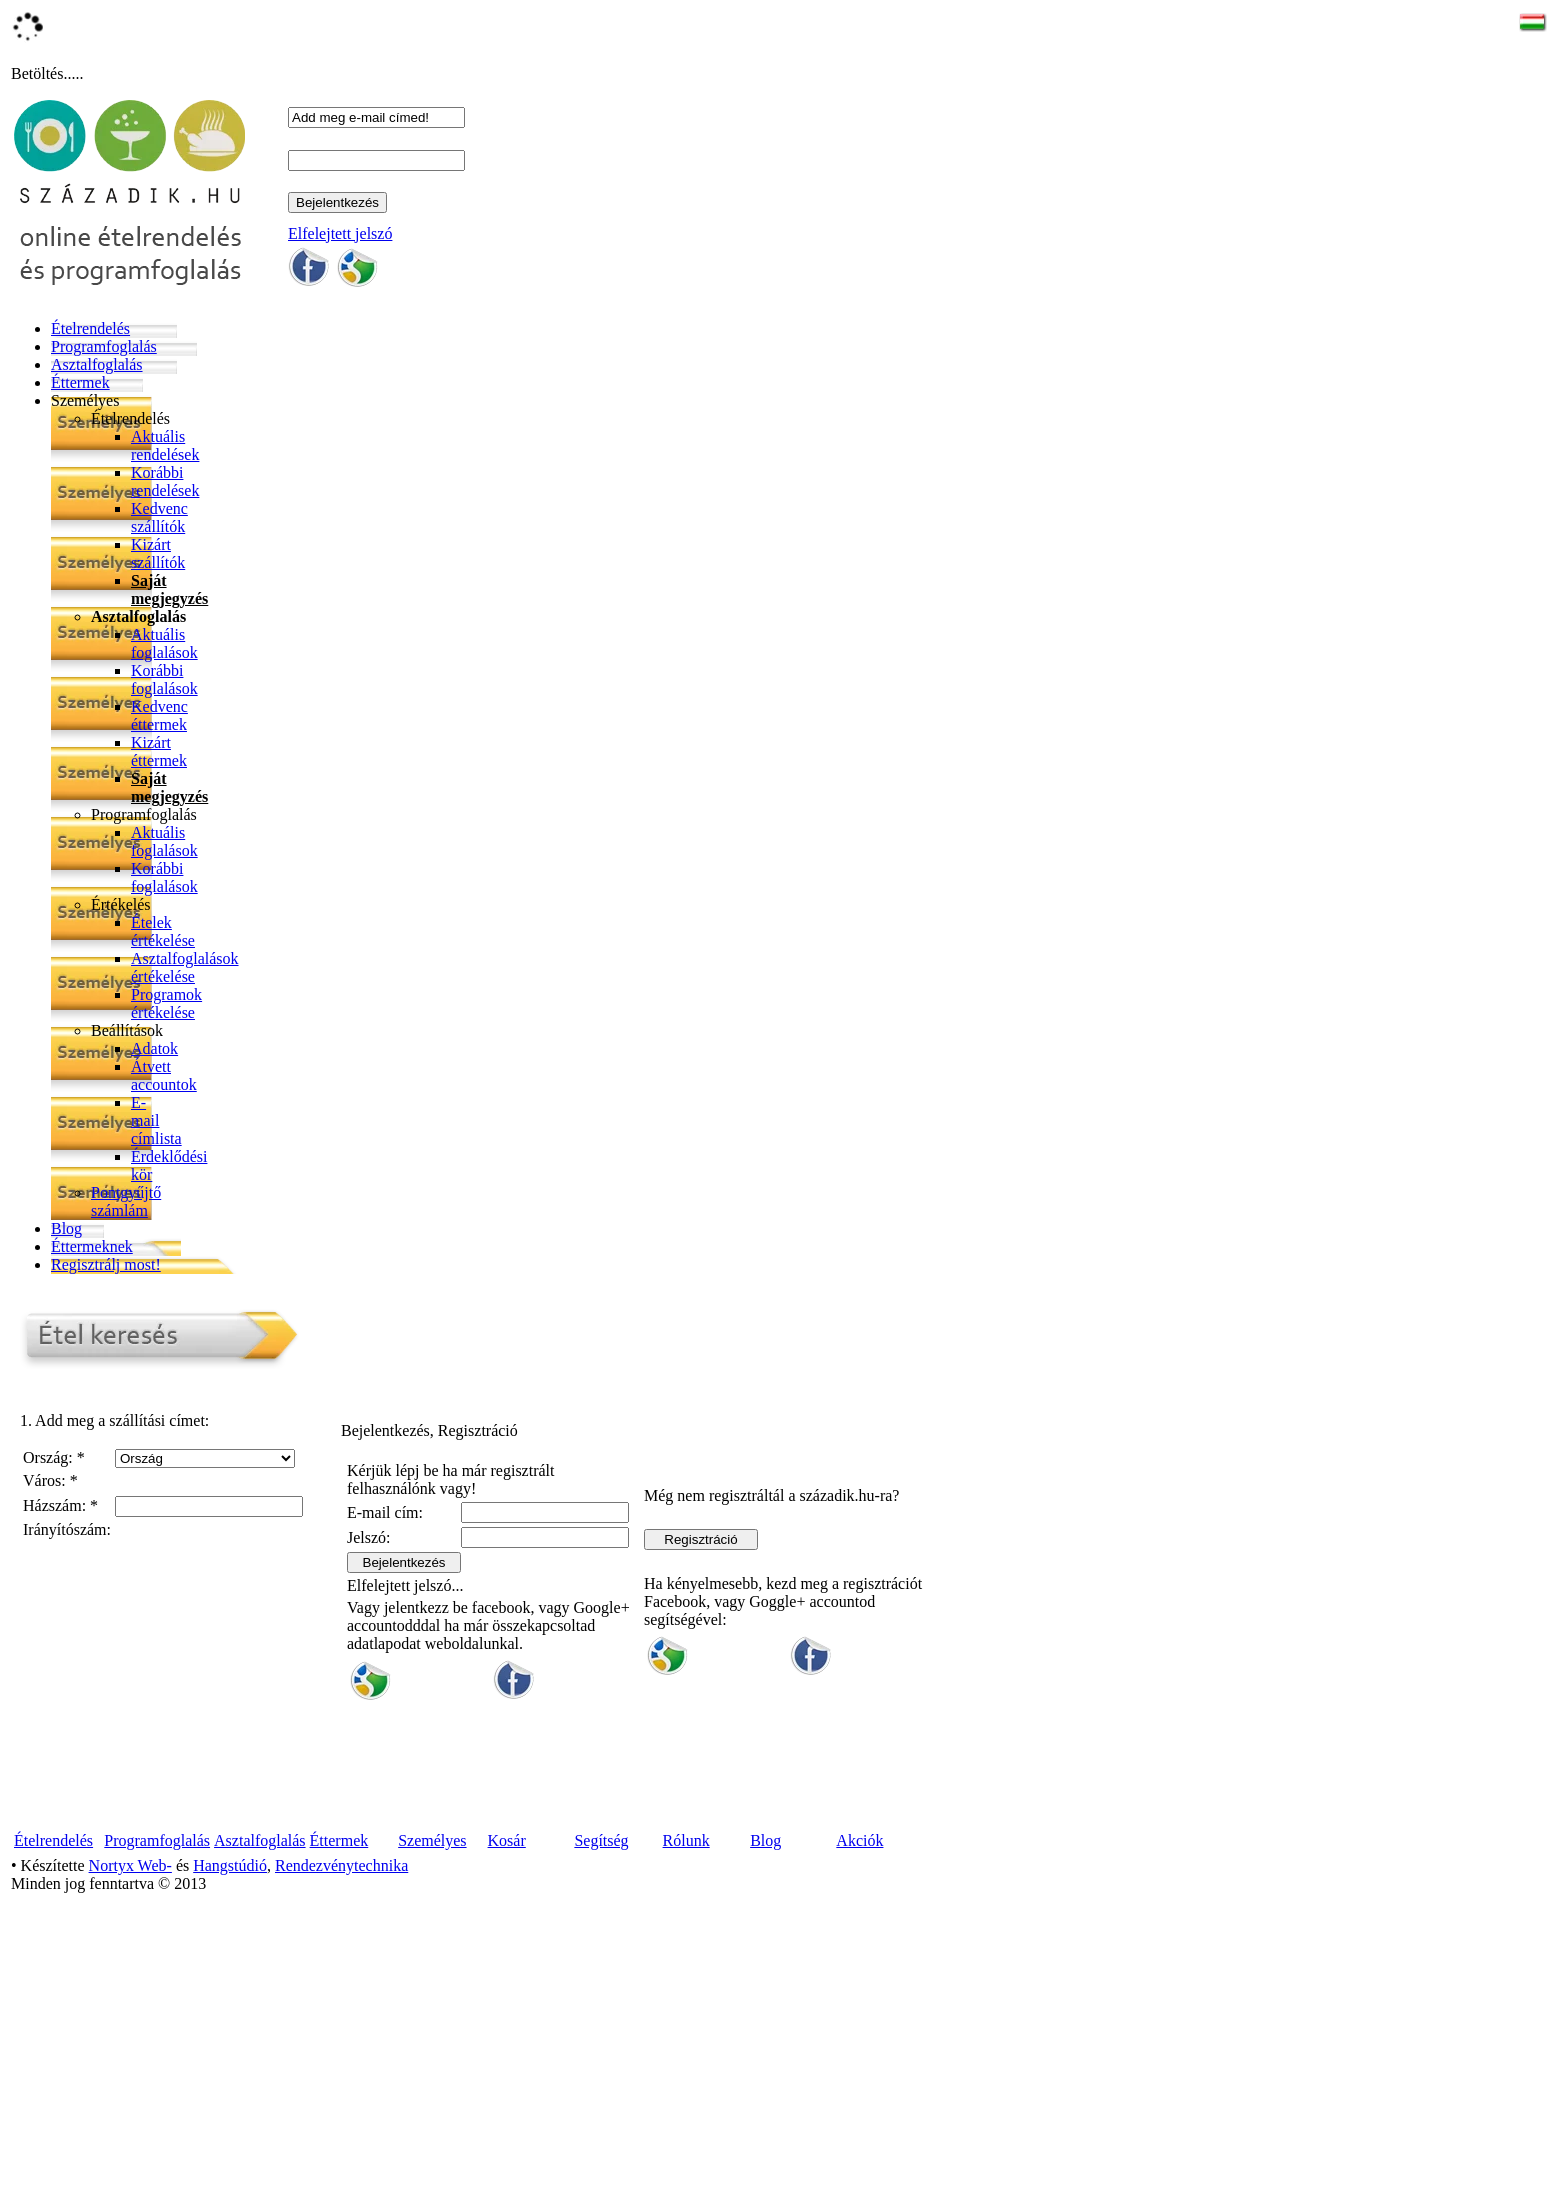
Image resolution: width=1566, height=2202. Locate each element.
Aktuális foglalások (164, 643)
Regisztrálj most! (106, 1264)
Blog (66, 1228)
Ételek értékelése (163, 931)
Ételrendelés (90, 328)
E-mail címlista (156, 1120)
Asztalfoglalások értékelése (185, 967)
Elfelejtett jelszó (340, 233)
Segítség (601, 1840)
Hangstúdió (230, 1865)
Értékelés (121, 904)
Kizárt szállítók (158, 553)
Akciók (859, 1840)
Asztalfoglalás (97, 364)
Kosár (507, 1840)
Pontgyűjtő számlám (126, 1201)
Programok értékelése (166, 1003)
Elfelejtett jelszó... (405, 1585)
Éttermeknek (92, 1246)
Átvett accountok (164, 1075)
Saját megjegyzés (169, 589)
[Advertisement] (608, 2036)
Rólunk (686, 1840)
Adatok (154, 1048)
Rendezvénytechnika (341, 1865)
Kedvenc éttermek (159, 715)
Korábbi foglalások (164, 679)
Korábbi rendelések (165, 481)
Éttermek (80, 382)
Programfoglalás (104, 346)
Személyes (85, 400)
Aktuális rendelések (165, 445)
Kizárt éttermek (159, 751)
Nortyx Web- (130, 1865)
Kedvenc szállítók (159, 517)
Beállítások (127, 1030)
